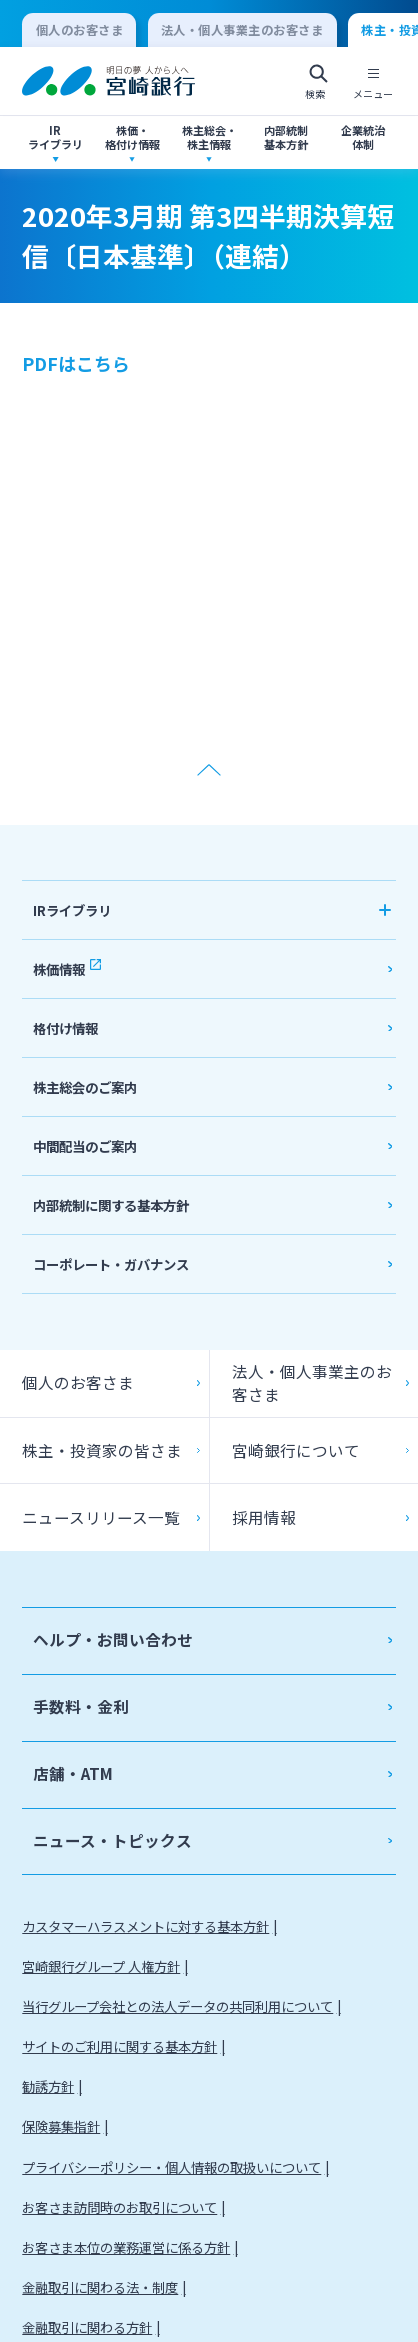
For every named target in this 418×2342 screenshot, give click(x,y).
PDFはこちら (76, 363)
